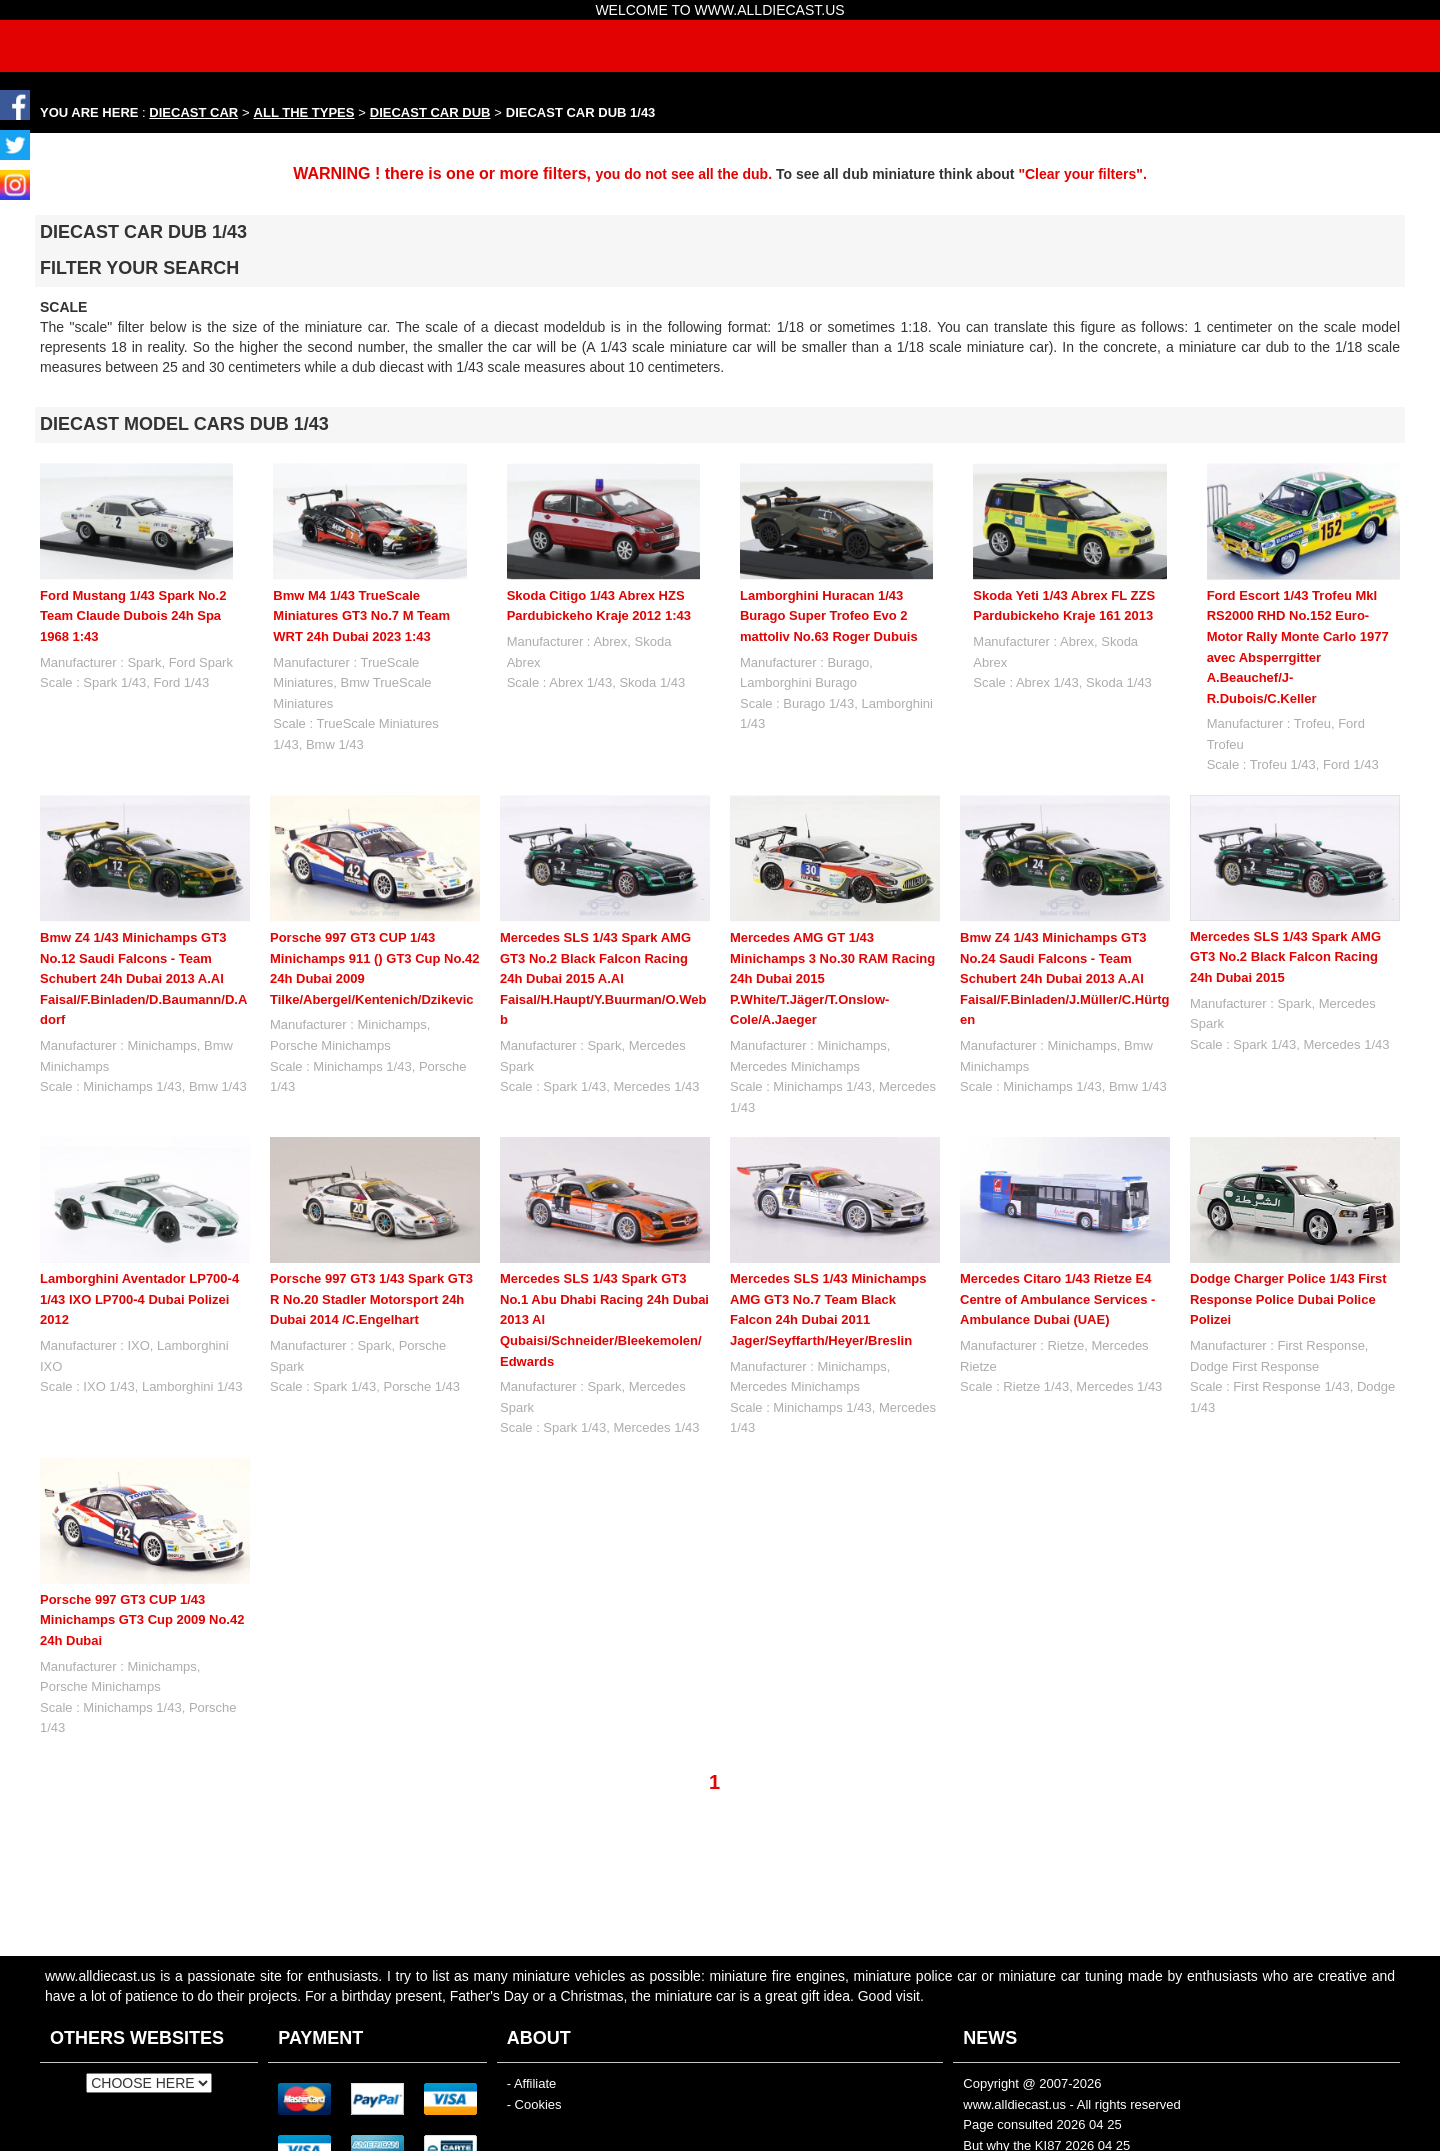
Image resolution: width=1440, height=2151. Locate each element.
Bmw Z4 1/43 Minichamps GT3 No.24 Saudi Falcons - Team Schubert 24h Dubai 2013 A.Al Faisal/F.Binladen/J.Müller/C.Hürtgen (1064, 978)
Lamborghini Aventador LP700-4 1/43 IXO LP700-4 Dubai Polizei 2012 (139, 1299)
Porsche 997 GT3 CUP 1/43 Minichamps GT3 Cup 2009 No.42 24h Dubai (142, 1620)
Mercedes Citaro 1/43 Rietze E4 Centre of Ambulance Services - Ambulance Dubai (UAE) (1057, 1299)
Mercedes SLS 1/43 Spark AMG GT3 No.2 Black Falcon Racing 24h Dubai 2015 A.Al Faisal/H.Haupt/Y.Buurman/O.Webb (603, 978)
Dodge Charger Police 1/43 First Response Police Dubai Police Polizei (1288, 1299)
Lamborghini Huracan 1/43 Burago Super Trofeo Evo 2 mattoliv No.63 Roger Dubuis (829, 616)
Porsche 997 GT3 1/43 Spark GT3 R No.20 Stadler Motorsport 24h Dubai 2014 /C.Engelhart (371, 1299)
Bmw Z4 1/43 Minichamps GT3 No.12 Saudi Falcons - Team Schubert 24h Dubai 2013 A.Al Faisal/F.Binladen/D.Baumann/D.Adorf (143, 978)
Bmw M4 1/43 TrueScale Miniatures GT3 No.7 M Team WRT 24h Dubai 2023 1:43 (361, 616)
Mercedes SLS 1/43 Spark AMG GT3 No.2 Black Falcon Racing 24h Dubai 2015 (1285, 957)
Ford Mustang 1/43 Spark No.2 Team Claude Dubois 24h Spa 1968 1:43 (133, 616)
